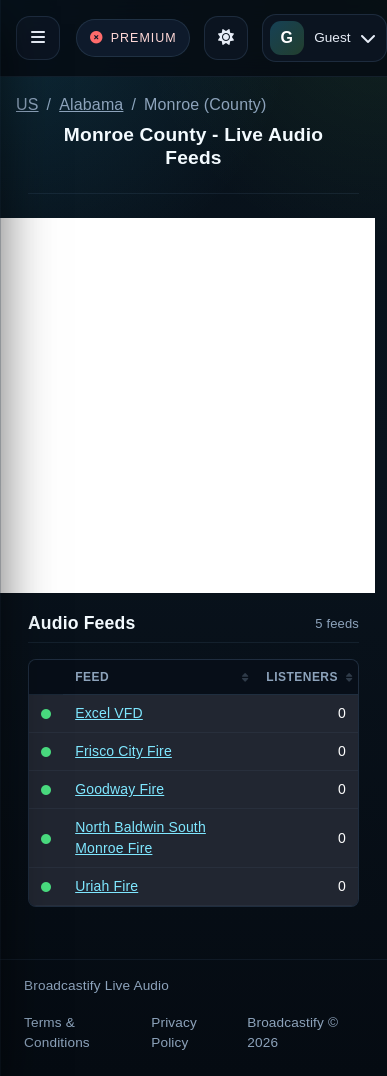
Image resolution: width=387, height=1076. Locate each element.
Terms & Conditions (57, 1032)
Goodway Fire (119, 789)
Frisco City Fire (123, 751)
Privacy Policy (174, 1032)
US (27, 104)
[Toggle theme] (226, 38)
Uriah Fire (106, 886)
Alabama (91, 104)
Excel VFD (109, 713)
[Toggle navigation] (38, 38)
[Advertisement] (187, 405)
